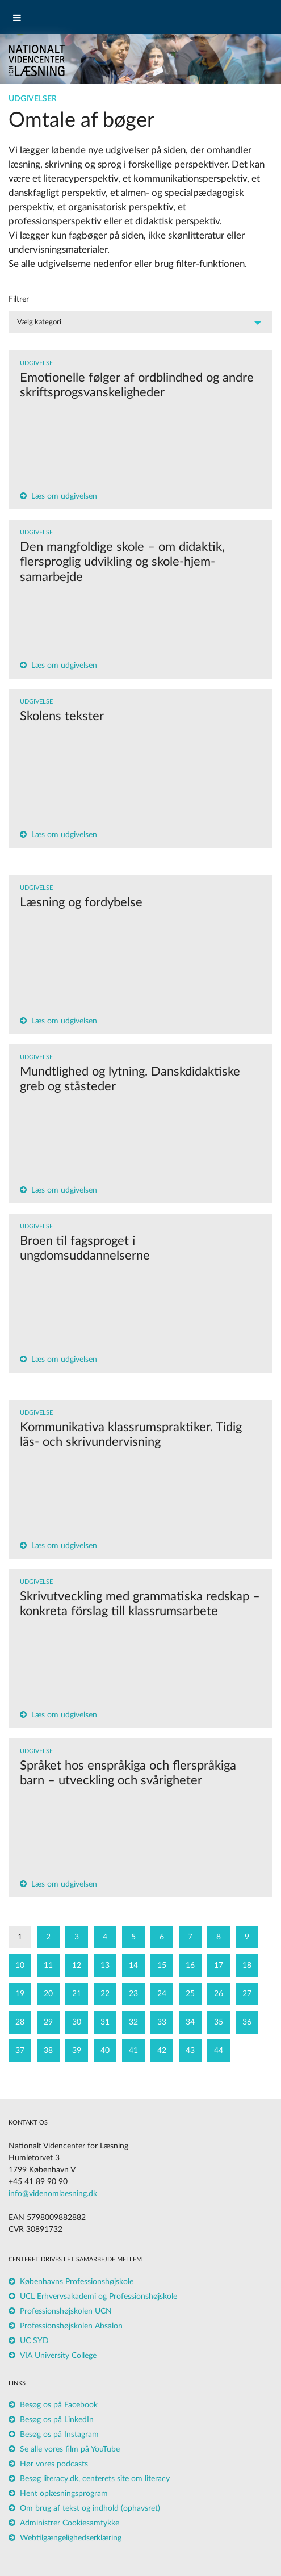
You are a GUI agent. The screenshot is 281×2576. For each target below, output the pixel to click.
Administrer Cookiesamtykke (69, 2523)
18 (246, 1965)
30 (76, 2022)
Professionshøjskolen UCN (66, 2311)
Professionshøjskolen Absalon (71, 2326)
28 (19, 2022)
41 (133, 2051)
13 (105, 1965)
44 (218, 2051)
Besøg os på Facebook (59, 2405)
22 (105, 1994)
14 (133, 1965)
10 (19, 1965)
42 (161, 2051)
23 (133, 1994)
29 (48, 2022)
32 (133, 2022)
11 (48, 1965)
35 (218, 2022)
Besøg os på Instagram (59, 2435)
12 (76, 1965)
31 (105, 2022)
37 (19, 2051)
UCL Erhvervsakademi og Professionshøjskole (98, 2297)
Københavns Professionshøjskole (76, 2282)
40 (105, 2051)
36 (246, 2022)
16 (190, 1965)
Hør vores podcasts (54, 2464)
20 (48, 1994)
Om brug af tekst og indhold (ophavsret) (90, 2508)
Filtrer (19, 299)
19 (19, 1994)
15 (161, 1965)
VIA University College (58, 2356)
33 (161, 2022)
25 (190, 1994)
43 (190, 2051)
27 (246, 1994)
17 (218, 1965)
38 (48, 2051)
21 (76, 1994)
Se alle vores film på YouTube (70, 2449)
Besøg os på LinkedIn (57, 2420)
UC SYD (34, 2341)
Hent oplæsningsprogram (64, 2494)
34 (190, 2022)
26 (218, 1994)
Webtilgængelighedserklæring (70, 2538)
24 (161, 1994)
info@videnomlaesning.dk (53, 2194)
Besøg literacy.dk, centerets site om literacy (95, 2479)
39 (76, 2051)
